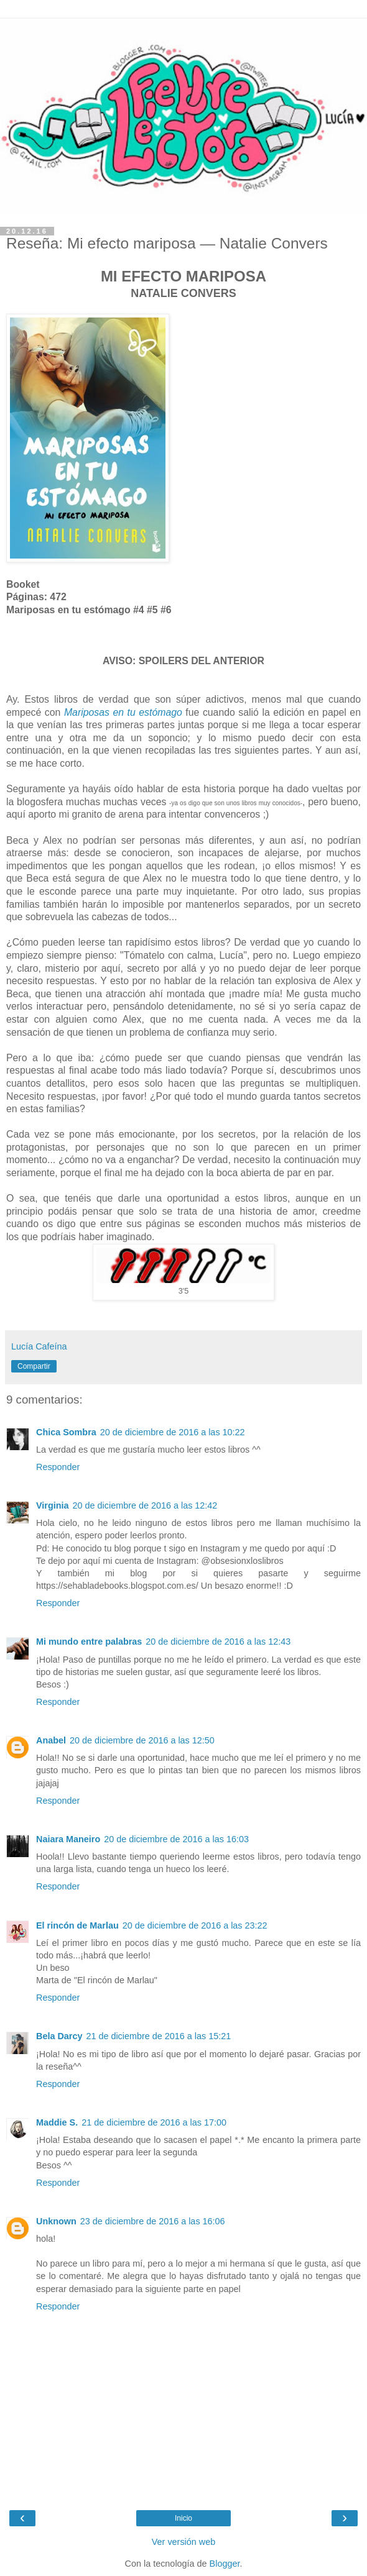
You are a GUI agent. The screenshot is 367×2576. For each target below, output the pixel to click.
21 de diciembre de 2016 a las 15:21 (158, 2036)
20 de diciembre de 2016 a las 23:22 (195, 1925)
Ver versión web (183, 2542)
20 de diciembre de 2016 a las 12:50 (142, 1740)
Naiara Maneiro (68, 1839)
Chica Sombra (66, 1432)
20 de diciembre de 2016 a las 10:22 (172, 1432)
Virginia (52, 1505)
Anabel (51, 1740)
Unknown (56, 2221)
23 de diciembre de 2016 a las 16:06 (152, 2221)
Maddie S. (57, 2122)
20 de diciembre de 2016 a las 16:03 (176, 1839)
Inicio (183, 2518)
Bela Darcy (59, 2036)
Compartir (33, 1366)
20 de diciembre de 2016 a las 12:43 (218, 1642)
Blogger (225, 2564)
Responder (58, 1467)
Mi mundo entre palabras (89, 1642)
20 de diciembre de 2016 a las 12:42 (145, 1505)
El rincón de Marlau (77, 1925)
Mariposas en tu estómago (123, 712)
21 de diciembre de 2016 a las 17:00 (153, 2122)
